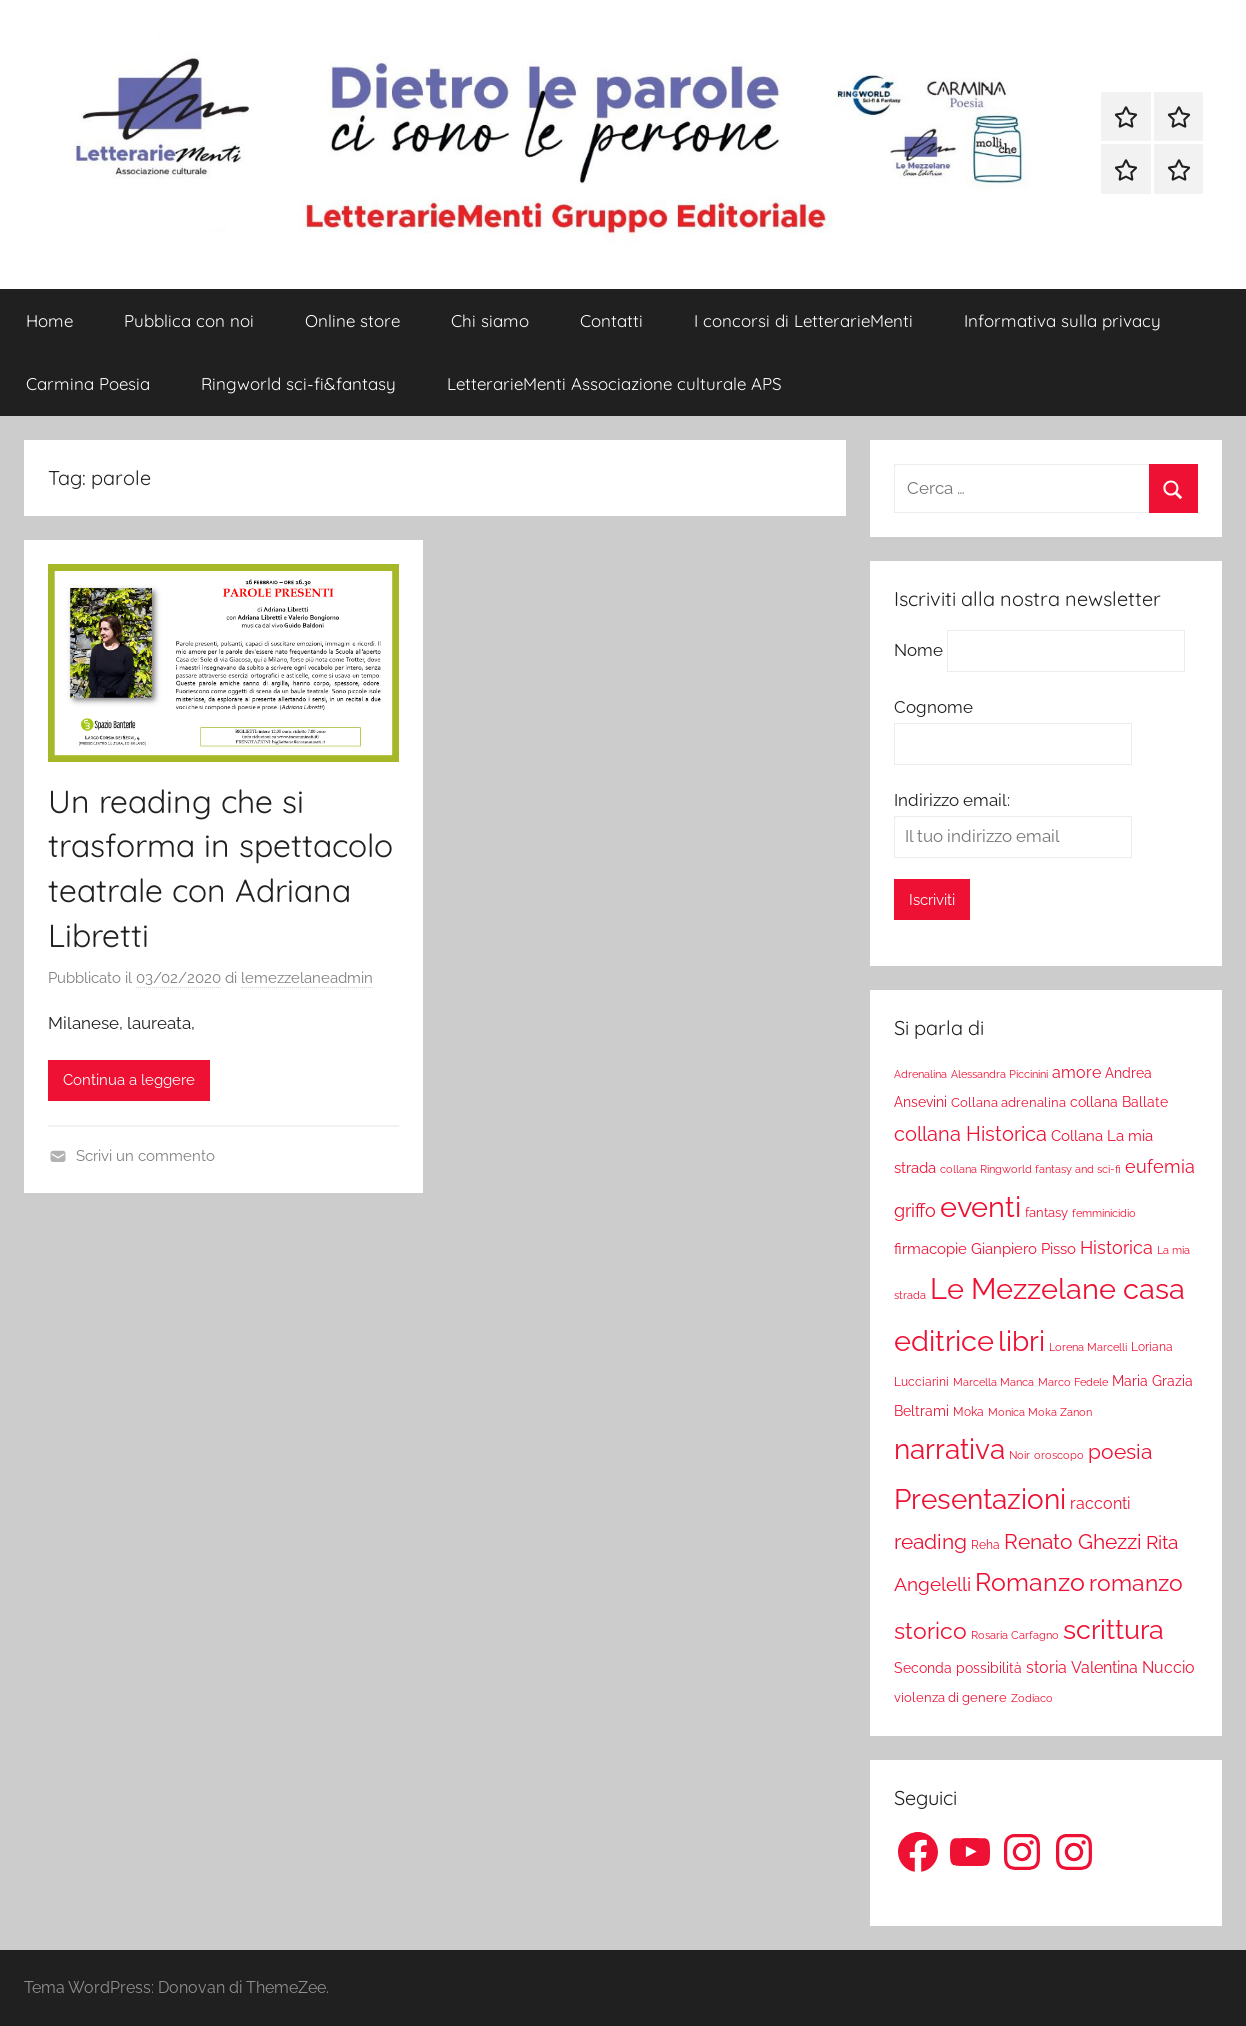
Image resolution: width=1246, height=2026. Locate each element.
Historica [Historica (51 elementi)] (1116, 1248)
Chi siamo (490, 320)
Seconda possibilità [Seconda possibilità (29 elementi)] (958, 1667)
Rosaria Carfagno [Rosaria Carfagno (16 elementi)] (1015, 1635)
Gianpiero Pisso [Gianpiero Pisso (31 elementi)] (1023, 1248)
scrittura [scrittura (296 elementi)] (1113, 1629)
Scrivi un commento (145, 1156)
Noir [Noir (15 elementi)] (1019, 1455)
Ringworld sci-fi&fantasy (298, 383)
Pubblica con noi (189, 320)
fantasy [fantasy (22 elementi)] (1046, 1212)
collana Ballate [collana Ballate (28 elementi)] (1119, 1102)
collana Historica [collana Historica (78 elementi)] (970, 1134)
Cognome (933, 707)
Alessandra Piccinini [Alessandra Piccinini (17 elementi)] (999, 1074)
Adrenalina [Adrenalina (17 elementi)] (920, 1074)
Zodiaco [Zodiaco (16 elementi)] (1032, 1698)
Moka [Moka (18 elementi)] (968, 1412)
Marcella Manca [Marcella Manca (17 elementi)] (993, 1382)
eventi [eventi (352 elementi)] (980, 1207)
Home (49, 320)
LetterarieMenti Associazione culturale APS (614, 383)
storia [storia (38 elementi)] (1046, 1667)
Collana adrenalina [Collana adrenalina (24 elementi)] (1008, 1102)
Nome (918, 650)
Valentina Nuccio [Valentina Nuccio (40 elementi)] (1133, 1667)
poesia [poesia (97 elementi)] (1120, 1451)
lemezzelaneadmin (307, 978)
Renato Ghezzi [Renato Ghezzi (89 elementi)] (1073, 1542)
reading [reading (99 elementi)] (930, 1541)
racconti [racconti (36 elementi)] (1100, 1503)
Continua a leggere (129, 1080)
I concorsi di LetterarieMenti (803, 320)
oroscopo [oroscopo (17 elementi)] (1059, 1455)
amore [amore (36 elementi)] (1076, 1072)
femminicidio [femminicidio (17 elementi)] (1104, 1213)
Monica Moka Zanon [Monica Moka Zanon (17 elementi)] (1040, 1412)
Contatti (611, 320)
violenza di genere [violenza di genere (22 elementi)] (950, 1697)
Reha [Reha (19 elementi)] (985, 1545)
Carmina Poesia (88, 383)
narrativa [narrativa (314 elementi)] (949, 1449)
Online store (352, 320)
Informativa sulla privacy (1062, 320)
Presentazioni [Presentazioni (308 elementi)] (980, 1499)
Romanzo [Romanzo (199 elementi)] (1030, 1582)
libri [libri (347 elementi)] (1021, 1341)
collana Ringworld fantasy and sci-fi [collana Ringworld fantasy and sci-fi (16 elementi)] (1030, 1169)
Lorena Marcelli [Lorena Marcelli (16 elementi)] (1088, 1347)
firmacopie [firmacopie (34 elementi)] (930, 1249)
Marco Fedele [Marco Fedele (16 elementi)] (1073, 1382)
